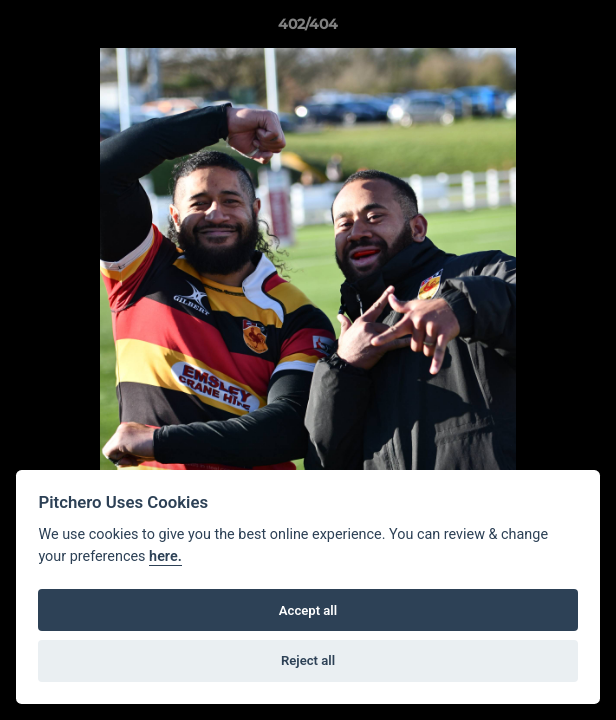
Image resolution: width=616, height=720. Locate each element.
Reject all (308, 660)
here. (165, 556)
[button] (592, 29)
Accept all (308, 610)
